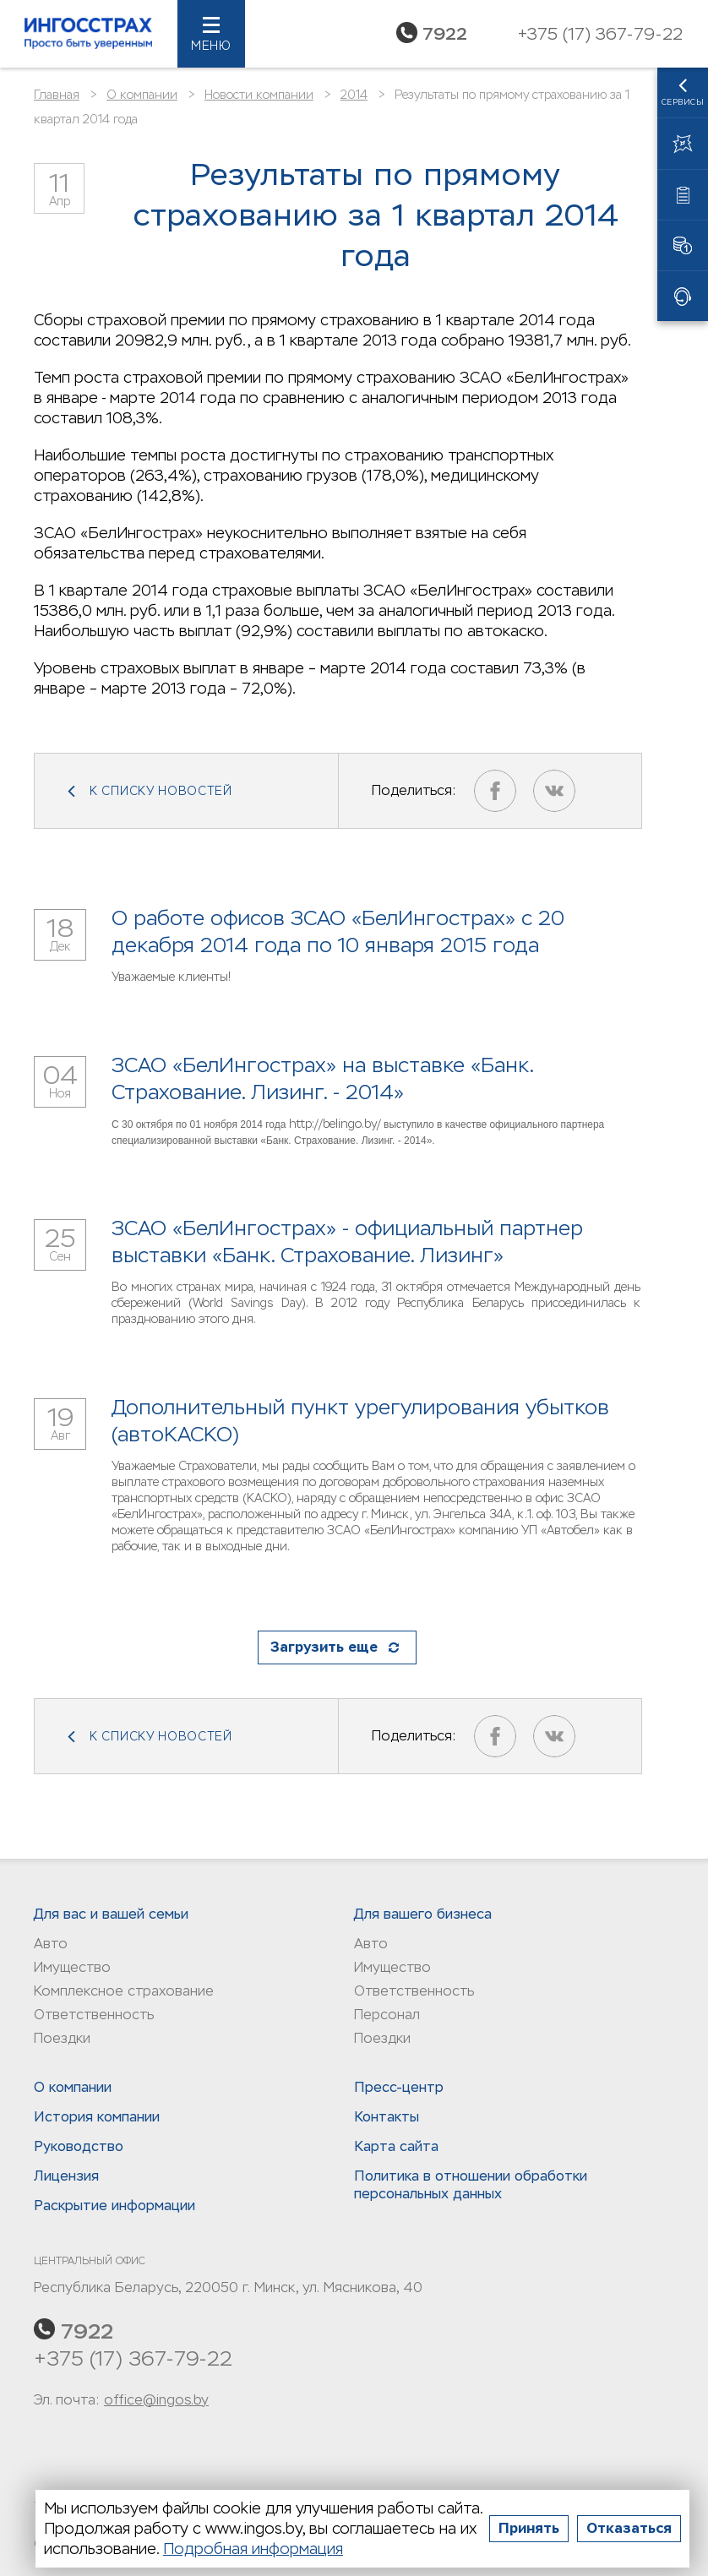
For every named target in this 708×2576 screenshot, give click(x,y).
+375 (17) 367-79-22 (133, 2358)
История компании (97, 2117)
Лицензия (66, 2176)
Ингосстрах (88, 34)
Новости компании (258, 94)
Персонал (387, 2014)
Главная (56, 94)
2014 (354, 94)
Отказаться (629, 2528)
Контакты (386, 2117)
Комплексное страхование (124, 1991)
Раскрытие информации (114, 2205)
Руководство (78, 2146)
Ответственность (94, 2014)
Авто (51, 1943)
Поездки (62, 2038)
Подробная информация (253, 2548)
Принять (528, 2528)
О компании (141, 94)
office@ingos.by (156, 2400)
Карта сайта (396, 2146)
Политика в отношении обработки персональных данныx (470, 2185)
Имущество (72, 1967)
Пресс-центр (399, 2087)
